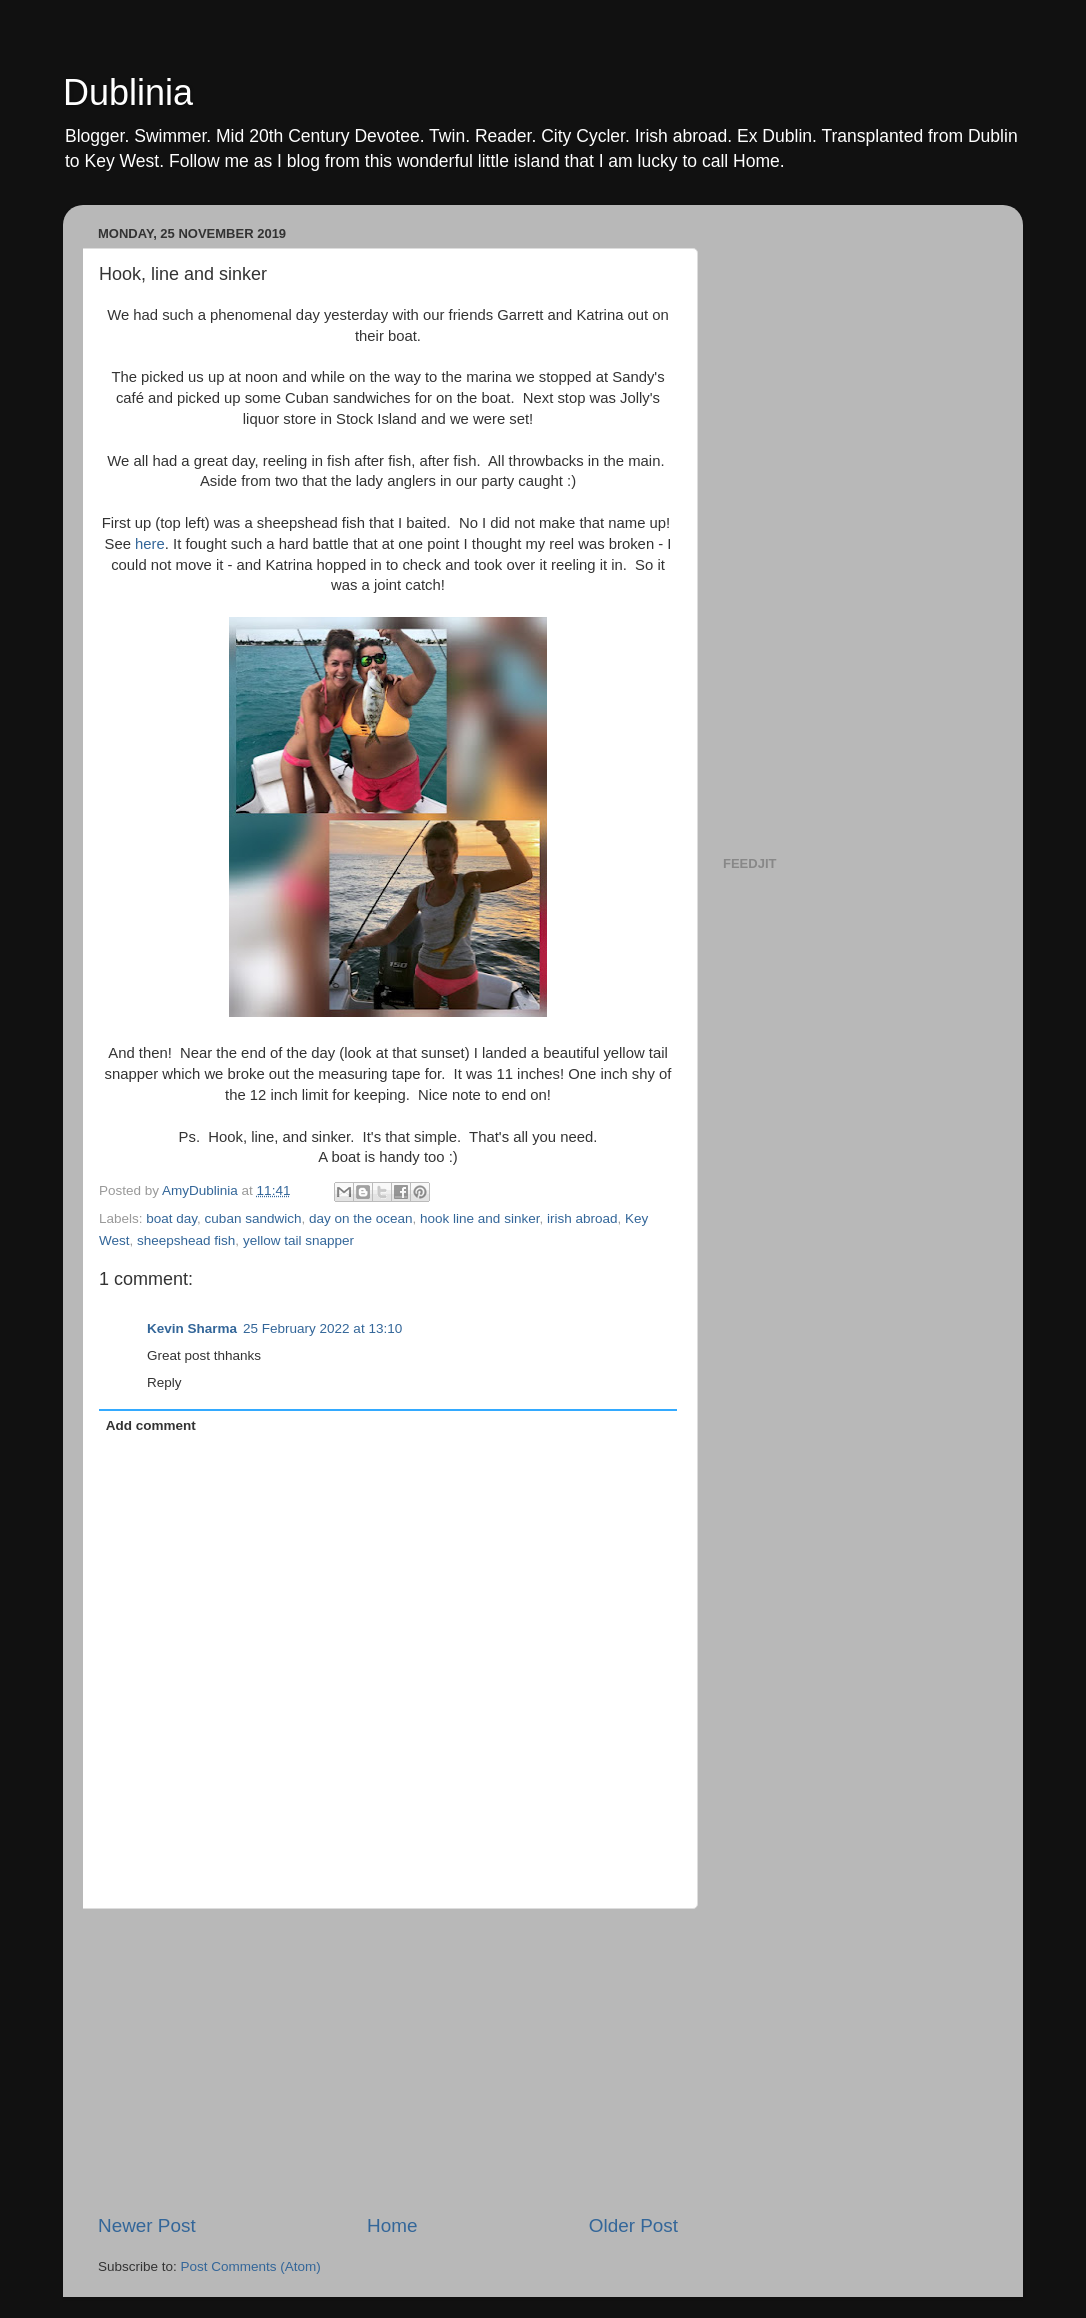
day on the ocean (361, 1218)
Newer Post (147, 2225)
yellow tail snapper (298, 1240)
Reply (164, 1382)
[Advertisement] (388, 2061)
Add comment (151, 1425)
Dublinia (128, 92)
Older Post (633, 2225)
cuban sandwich (253, 1218)
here (148, 544)
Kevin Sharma (192, 1328)
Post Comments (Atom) (251, 2266)
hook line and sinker (479, 1218)
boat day (171, 1218)
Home (392, 2225)
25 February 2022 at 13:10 (322, 1328)
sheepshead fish (186, 1240)
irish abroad (582, 1218)
